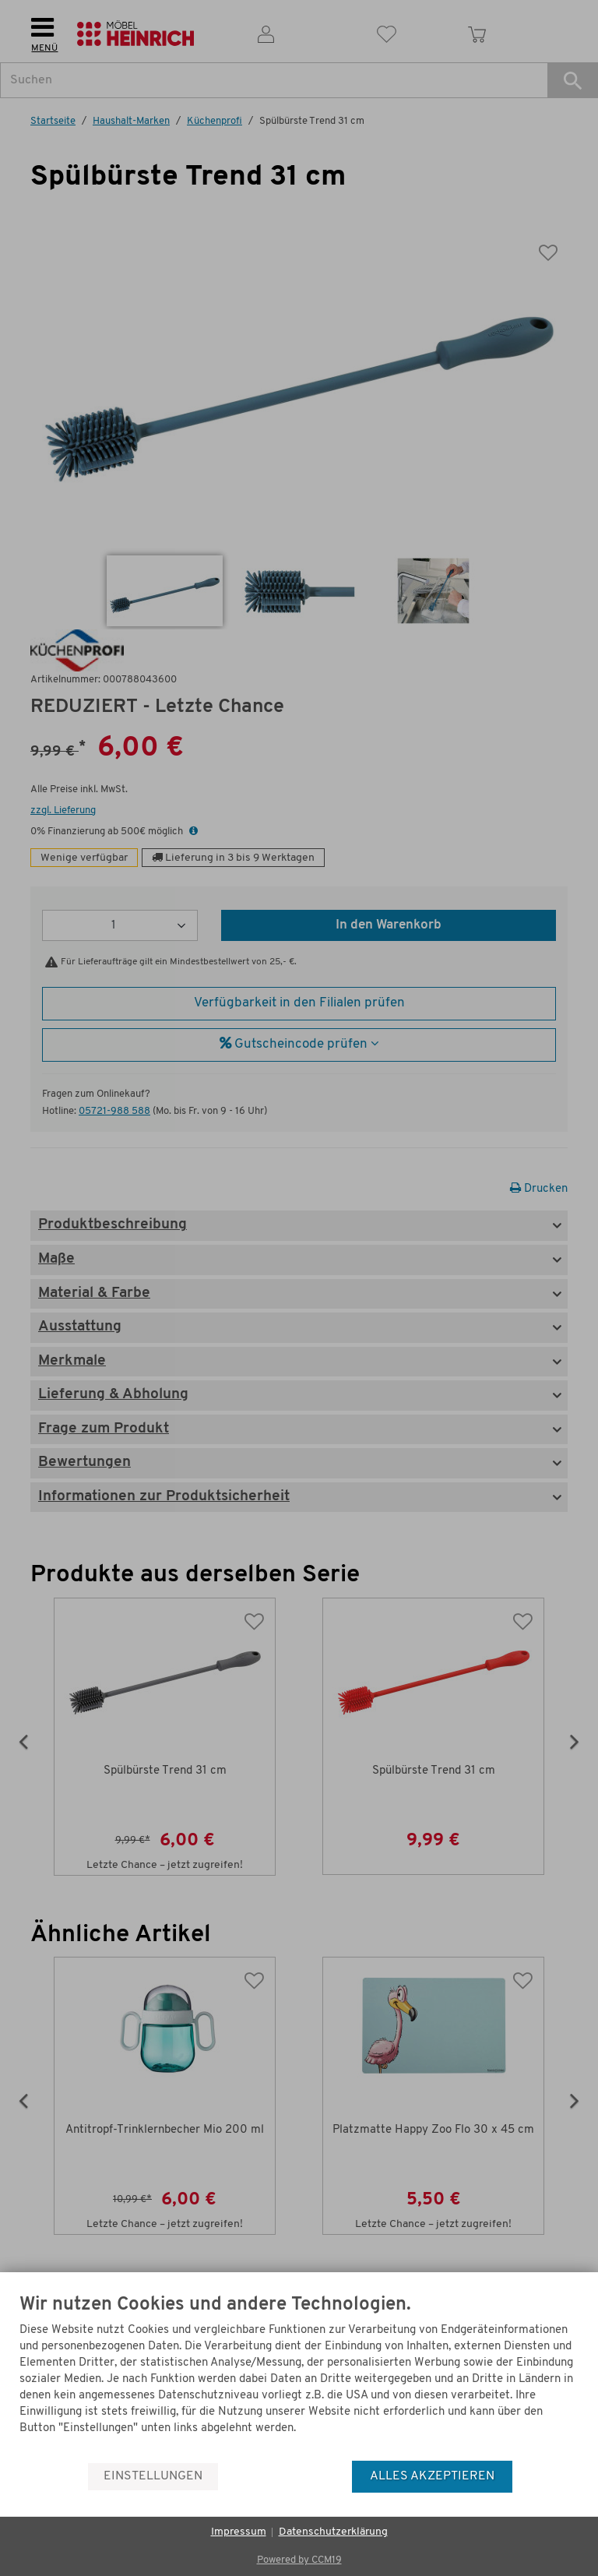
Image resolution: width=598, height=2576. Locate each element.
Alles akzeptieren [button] (432, 2476)
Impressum (238, 2532)
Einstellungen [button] (153, 2476)
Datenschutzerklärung (333, 2532)
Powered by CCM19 (299, 2560)
